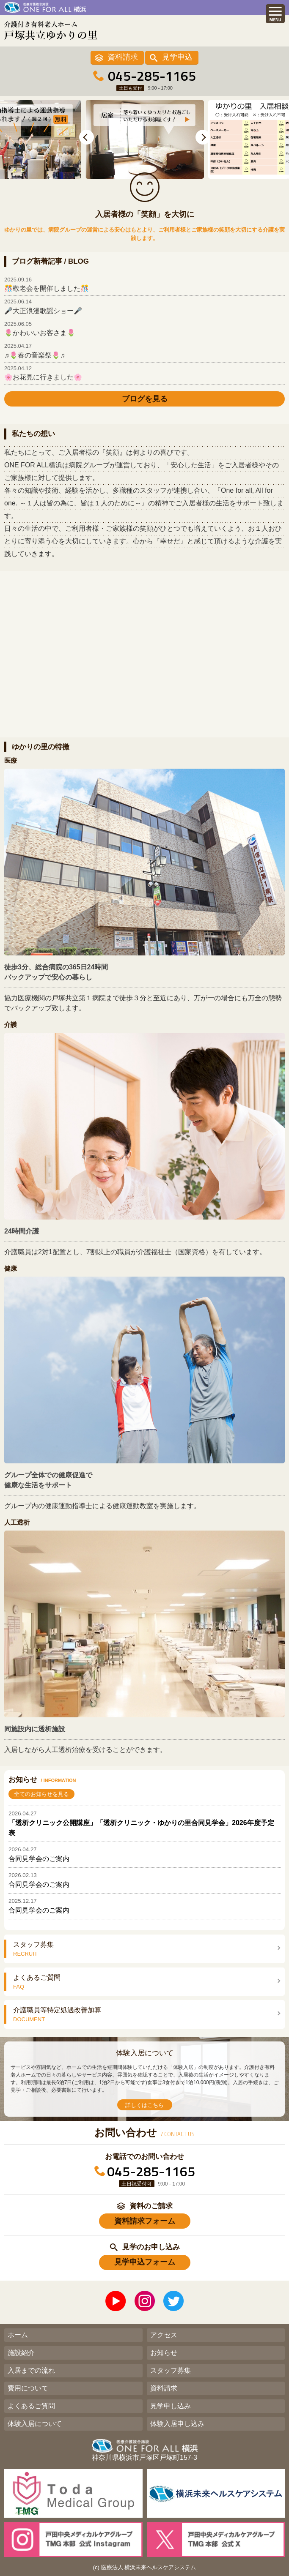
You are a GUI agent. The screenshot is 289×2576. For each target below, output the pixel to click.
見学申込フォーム (144, 2262)
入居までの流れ (31, 2370)
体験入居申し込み (177, 2423)
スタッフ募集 (170, 2370)
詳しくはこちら (144, 2105)
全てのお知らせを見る (41, 1794)
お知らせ (163, 2352)
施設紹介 (21, 2352)
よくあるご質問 (31, 2406)
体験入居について (35, 2423)
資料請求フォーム (144, 2221)
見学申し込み (170, 2406)
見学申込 (177, 57)
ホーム (18, 2335)
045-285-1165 (152, 75)
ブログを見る (145, 399)
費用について (28, 2388)
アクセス (163, 2335)
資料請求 (122, 57)
